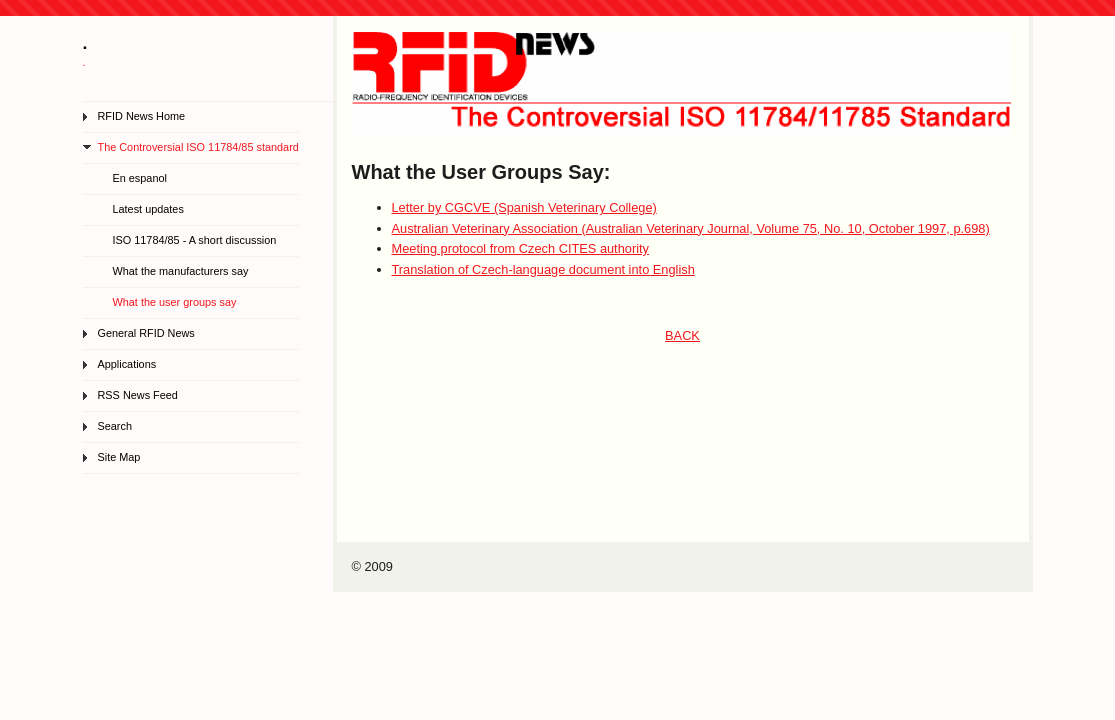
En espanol (140, 178)
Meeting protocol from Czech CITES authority (520, 248)
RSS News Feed (138, 395)
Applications (127, 364)
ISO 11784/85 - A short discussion (195, 240)
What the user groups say (175, 302)
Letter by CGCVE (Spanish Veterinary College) (524, 207)
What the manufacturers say (181, 271)
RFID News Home (142, 116)
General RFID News (146, 333)
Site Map (119, 457)
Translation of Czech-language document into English (543, 269)
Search (115, 426)
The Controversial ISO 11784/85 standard (198, 147)
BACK (682, 335)
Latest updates (148, 209)
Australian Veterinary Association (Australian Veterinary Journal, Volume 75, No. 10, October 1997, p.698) (691, 228)
